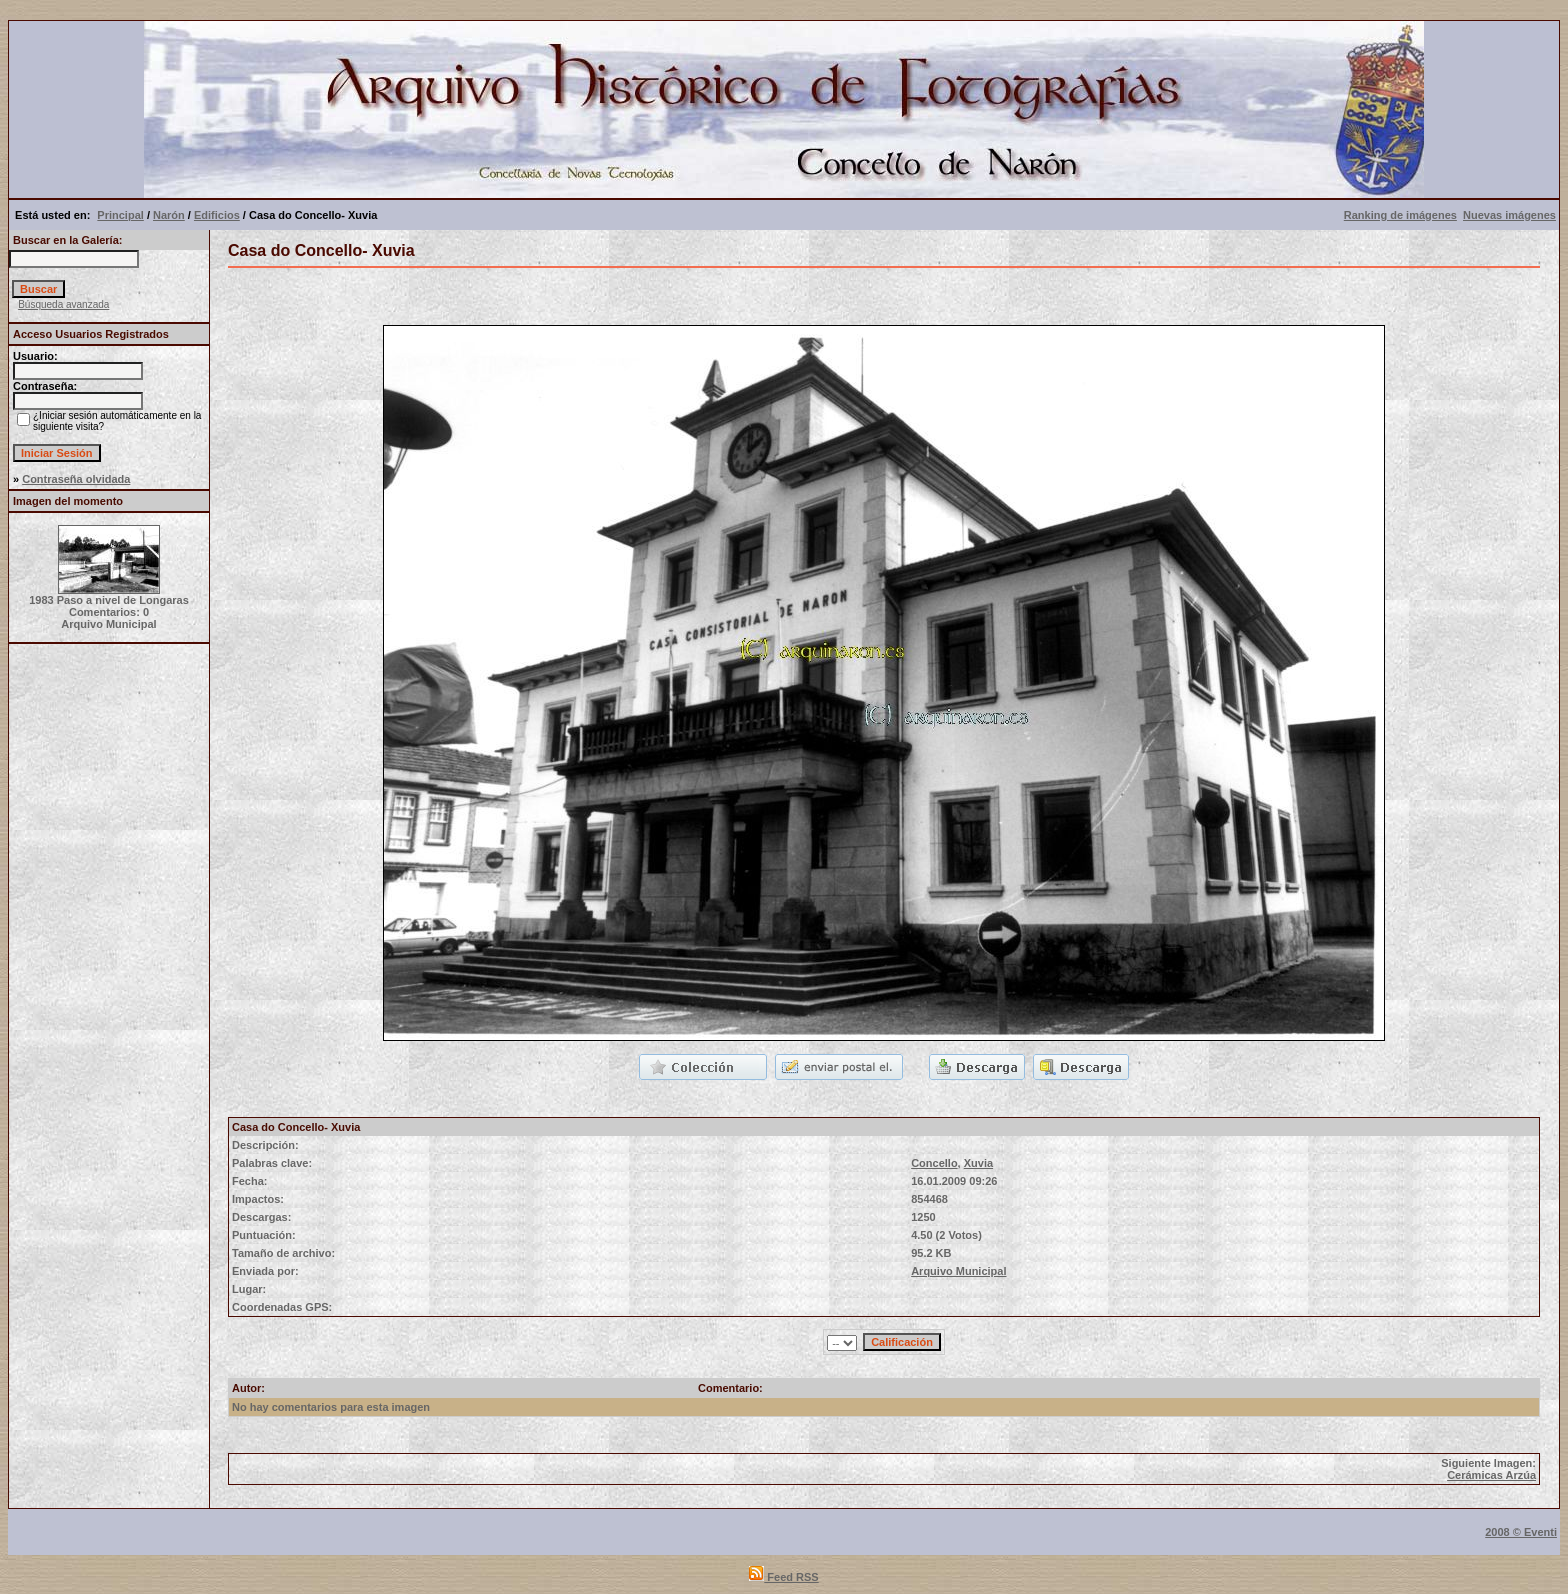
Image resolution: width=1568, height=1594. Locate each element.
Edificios (217, 215)
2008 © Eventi (1521, 1532)
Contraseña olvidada (76, 479)
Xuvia (978, 1163)
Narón (169, 215)
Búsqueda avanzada (63, 304)
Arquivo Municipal (958, 1271)
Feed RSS (783, 1577)
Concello (934, 1163)
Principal (120, 215)
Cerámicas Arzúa (1491, 1475)
